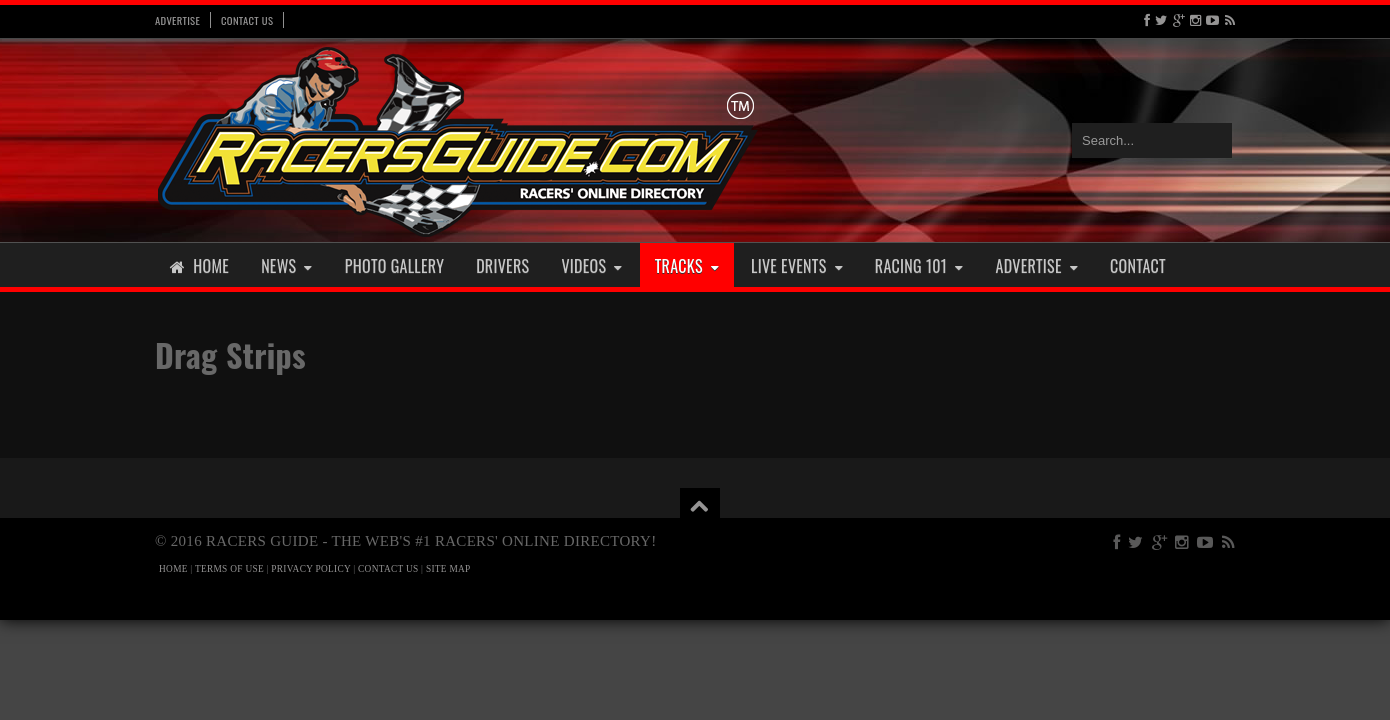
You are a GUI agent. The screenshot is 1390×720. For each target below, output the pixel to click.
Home (199, 266)
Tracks (687, 266)
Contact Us (247, 20)
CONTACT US (388, 569)
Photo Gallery (394, 266)
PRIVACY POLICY (310, 569)
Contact (1138, 266)
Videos (591, 266)
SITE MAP (448, 569)
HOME (173, 569)
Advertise (177, 20)
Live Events (797, 266)
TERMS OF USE (229, 569)
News (287, 266)
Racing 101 (919, 266)
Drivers (502, 266)
